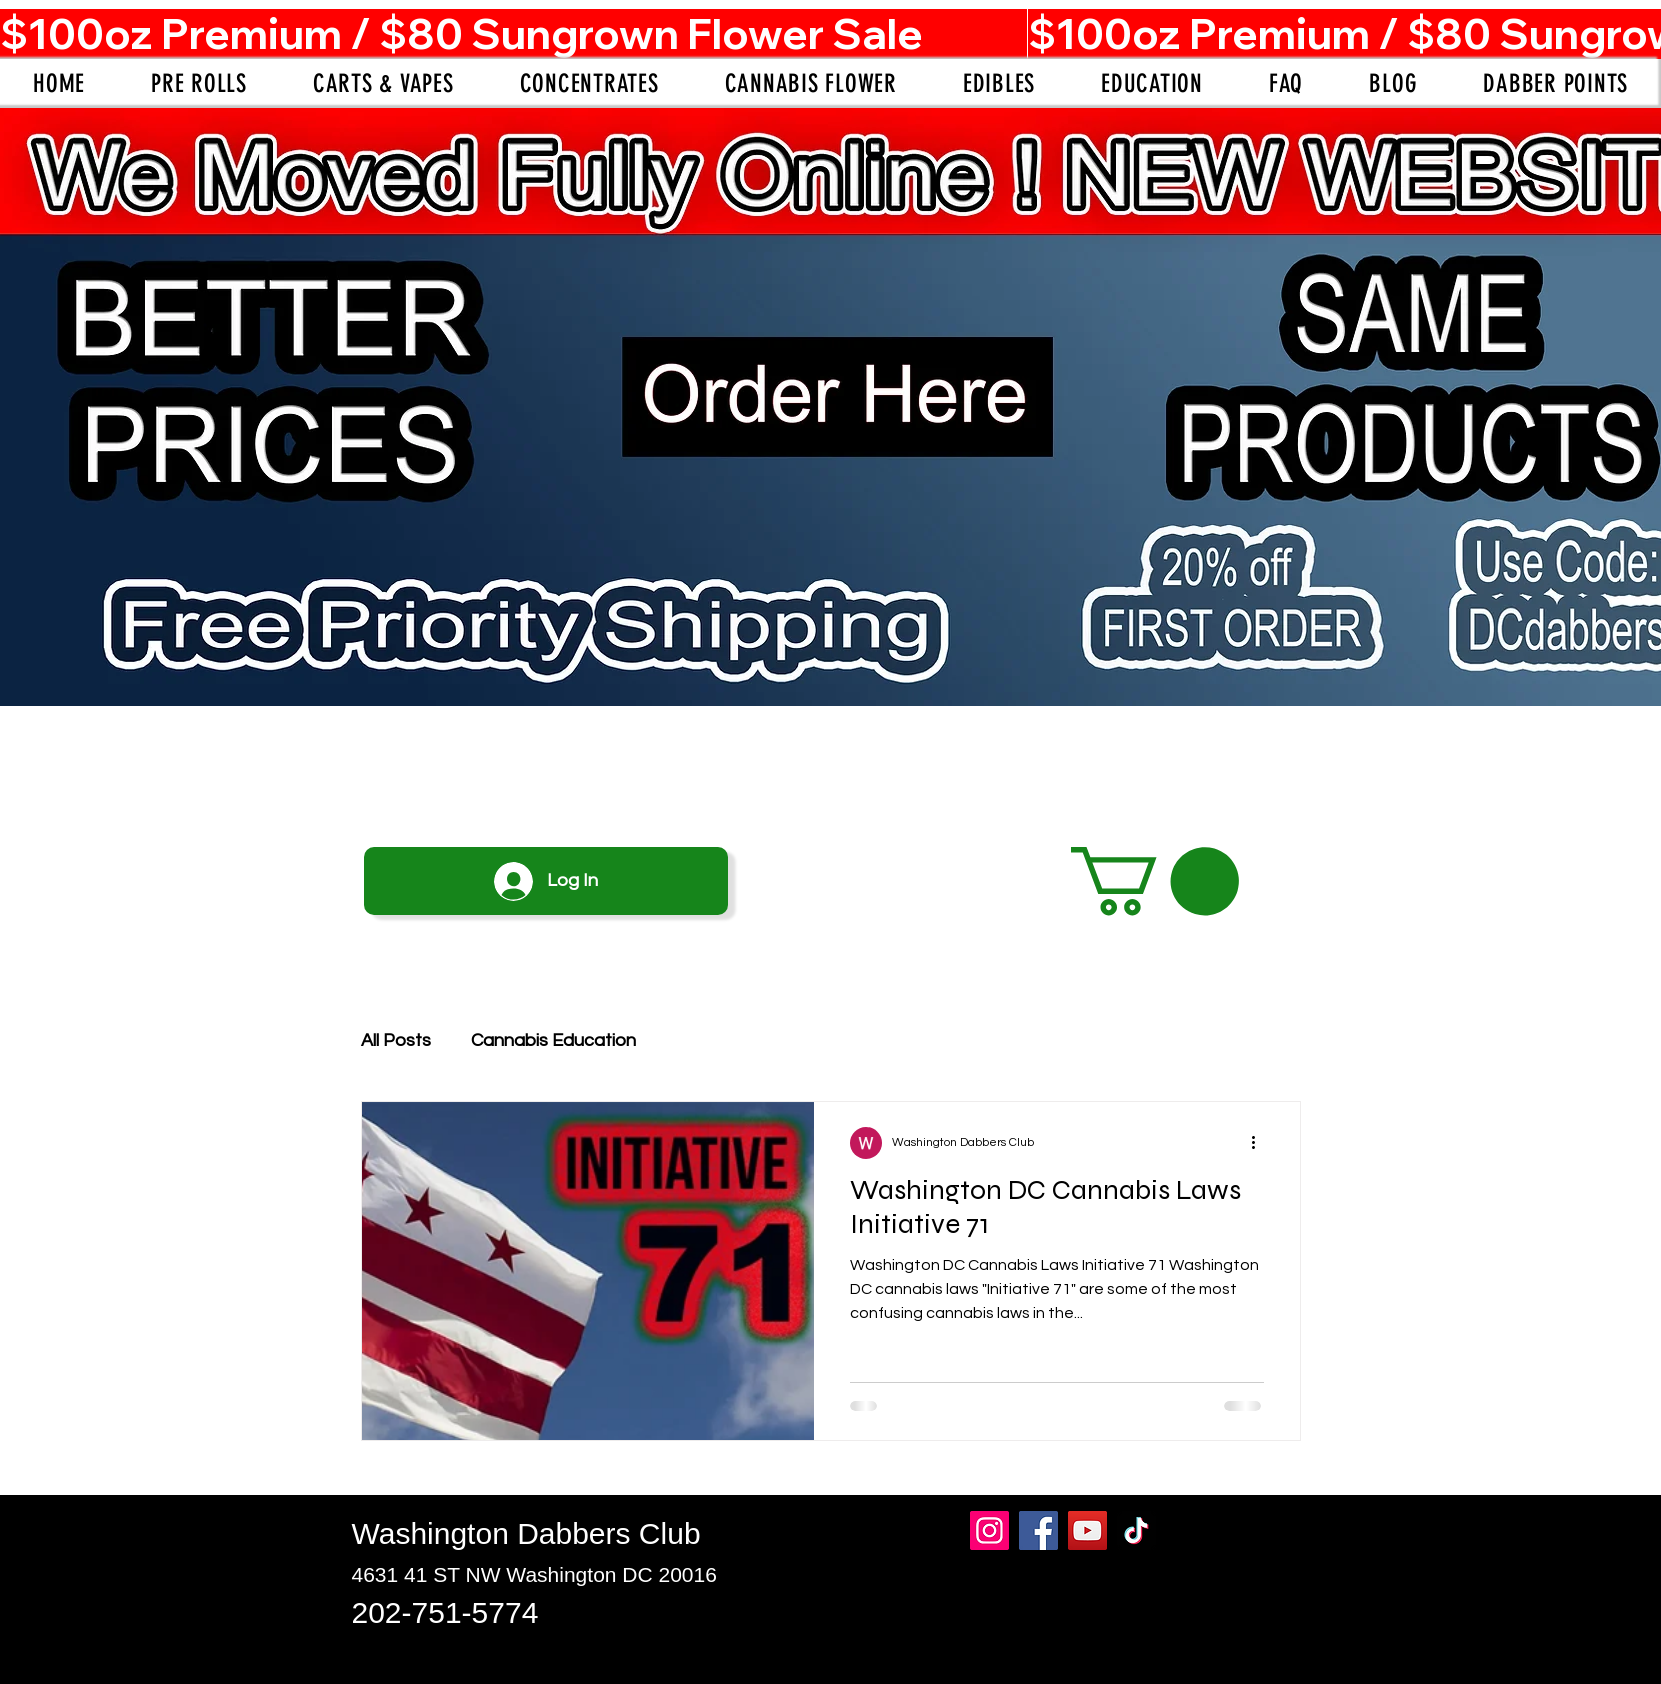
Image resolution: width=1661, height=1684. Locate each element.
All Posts (396, 1040)
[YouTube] (1087, 1530)
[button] (1155, 881)
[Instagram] (989, 1530)
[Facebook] (1038, 1530)
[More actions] (1261, 1143)
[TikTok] (1136, 1530)
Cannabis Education (553, 1040)
